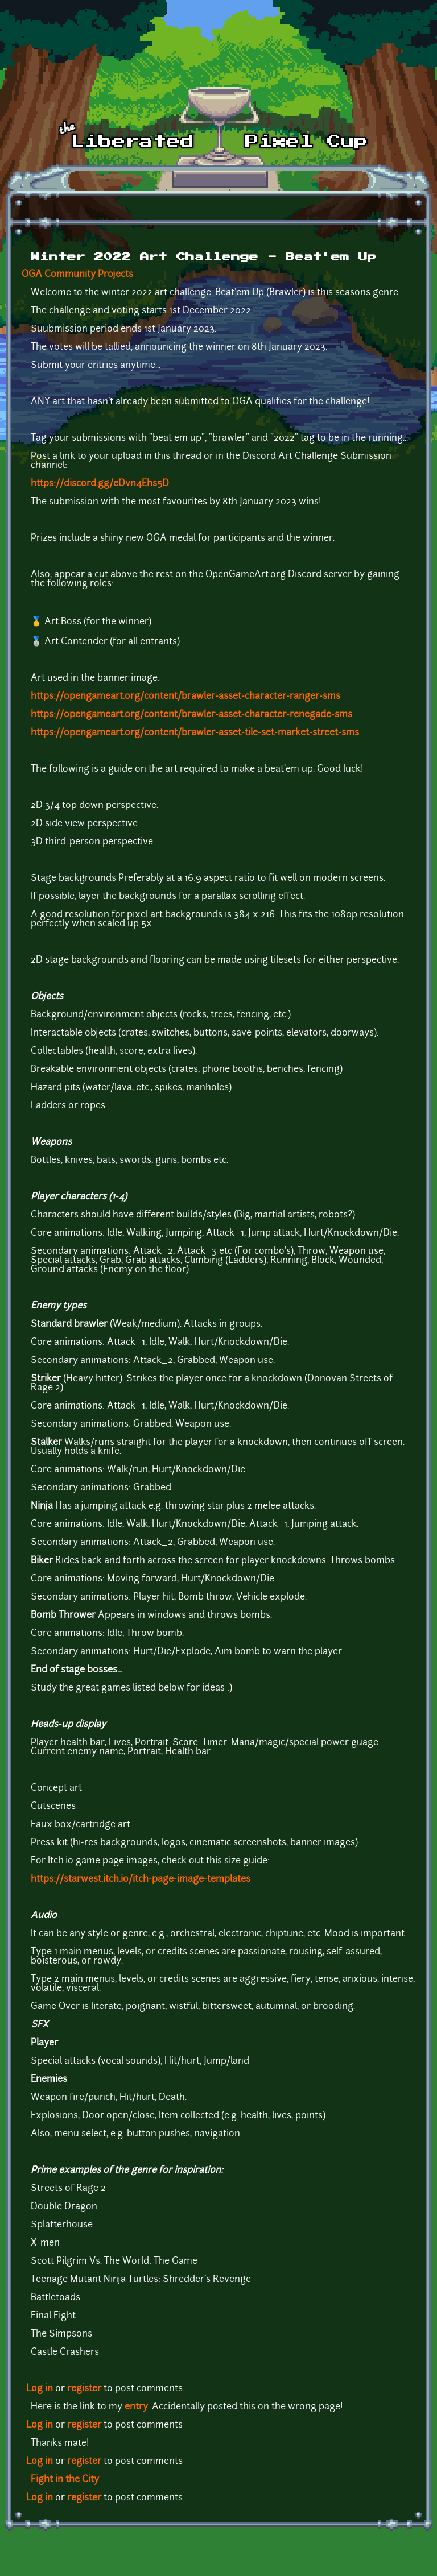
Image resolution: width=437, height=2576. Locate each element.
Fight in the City (65, 2479)
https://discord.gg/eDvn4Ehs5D (100, 483)
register (84, 2388)
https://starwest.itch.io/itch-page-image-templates (140, 1879)
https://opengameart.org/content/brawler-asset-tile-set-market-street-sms (195, 733)
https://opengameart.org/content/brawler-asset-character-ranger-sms (185, 696)
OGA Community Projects (77, 274)
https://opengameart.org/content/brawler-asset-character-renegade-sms (191, 714)
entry (136, 2407)
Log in (39, 2388)
